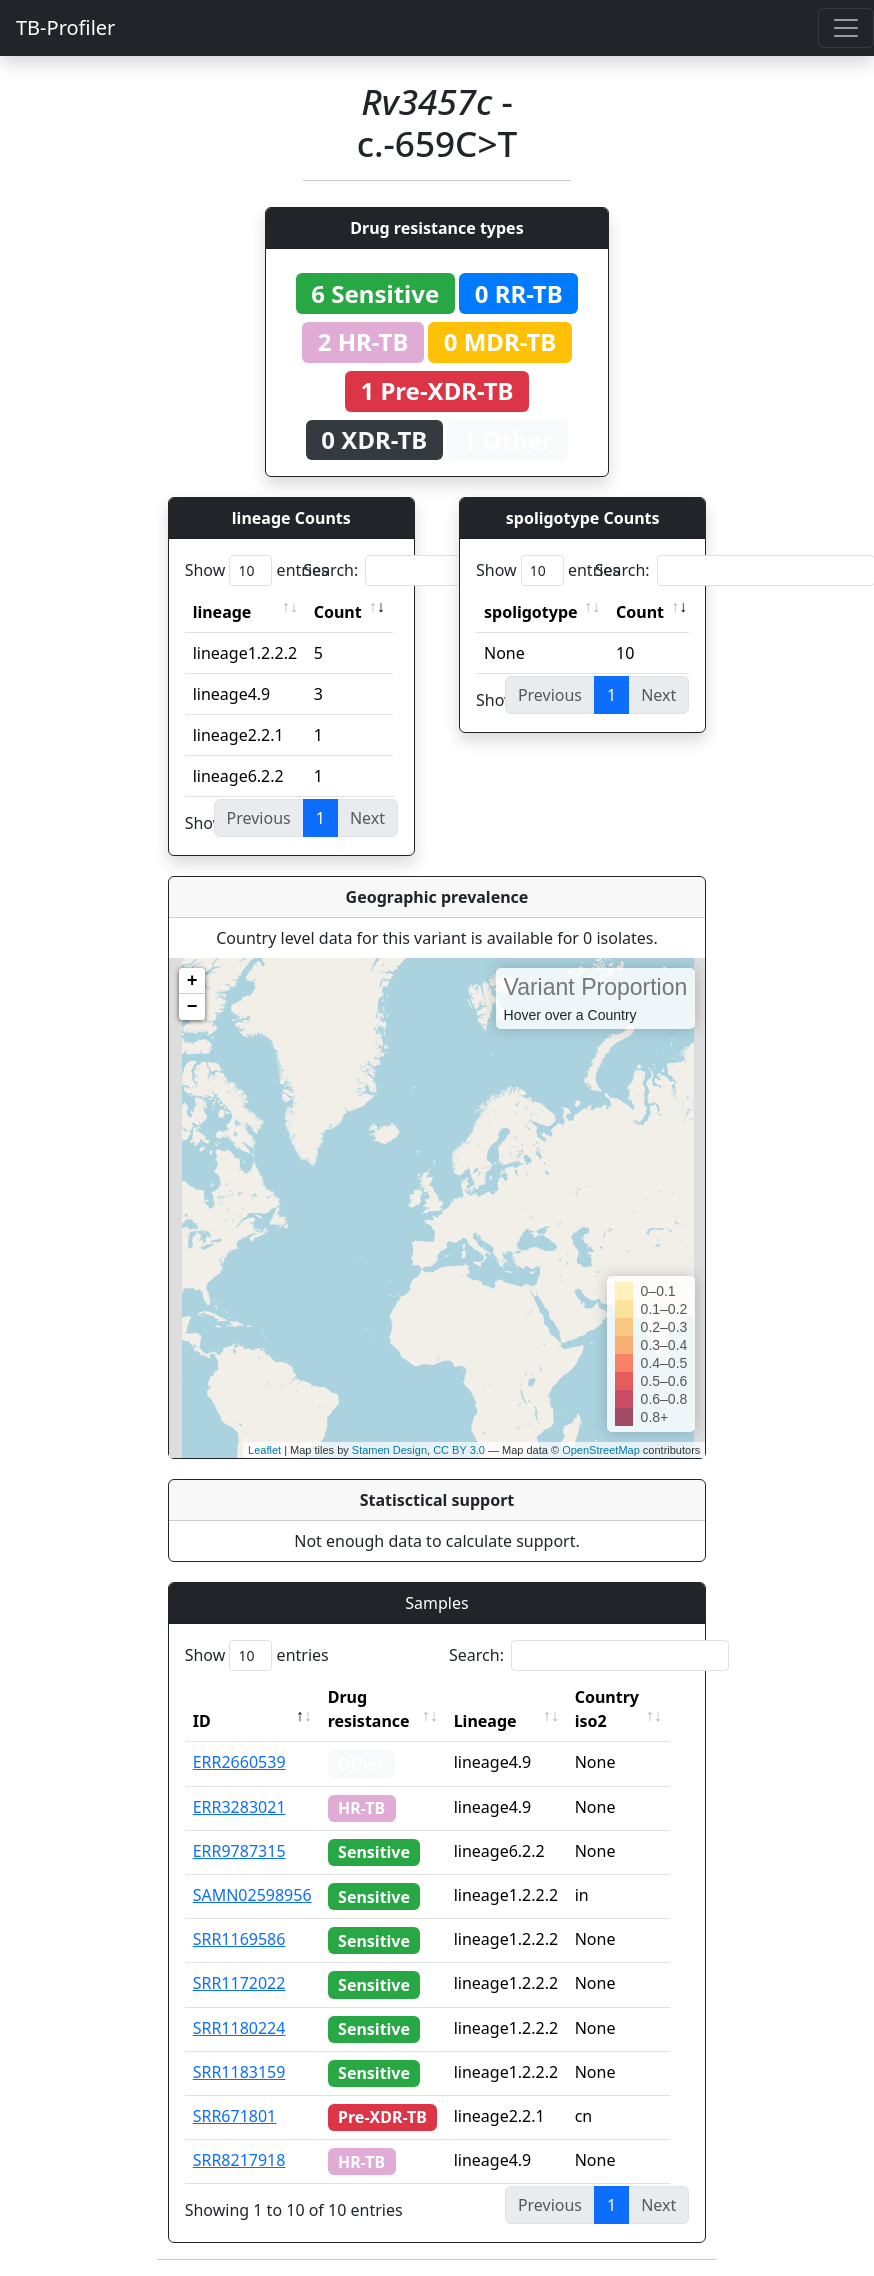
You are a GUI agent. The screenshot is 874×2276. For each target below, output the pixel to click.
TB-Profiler (65, 27)
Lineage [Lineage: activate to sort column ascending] (496, 1721)
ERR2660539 (239, 1762)
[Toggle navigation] (846, 28)
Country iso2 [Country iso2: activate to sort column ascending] (618, 1709)
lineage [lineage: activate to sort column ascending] (222, 612)
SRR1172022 (239, 1983)
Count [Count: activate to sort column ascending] (338, 612)
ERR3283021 (239, 1807)
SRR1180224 (239, 2028)
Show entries (257, 570)
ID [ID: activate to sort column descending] (202, 1721)
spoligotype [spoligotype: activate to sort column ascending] (531, 612)
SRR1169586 (239, 1939)
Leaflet (264, 1450)
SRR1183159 (239, 2072)
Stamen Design (389, 1450)
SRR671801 (235, 2116)
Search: (443, 570)
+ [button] (192, 981)
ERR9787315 (239, 1851)
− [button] (192, 1007)
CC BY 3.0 (459, 1450)
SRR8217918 (239, 2160)
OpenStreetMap (601, 1450)
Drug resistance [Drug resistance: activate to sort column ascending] (369, 1709)
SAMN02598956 (252, 1895)
